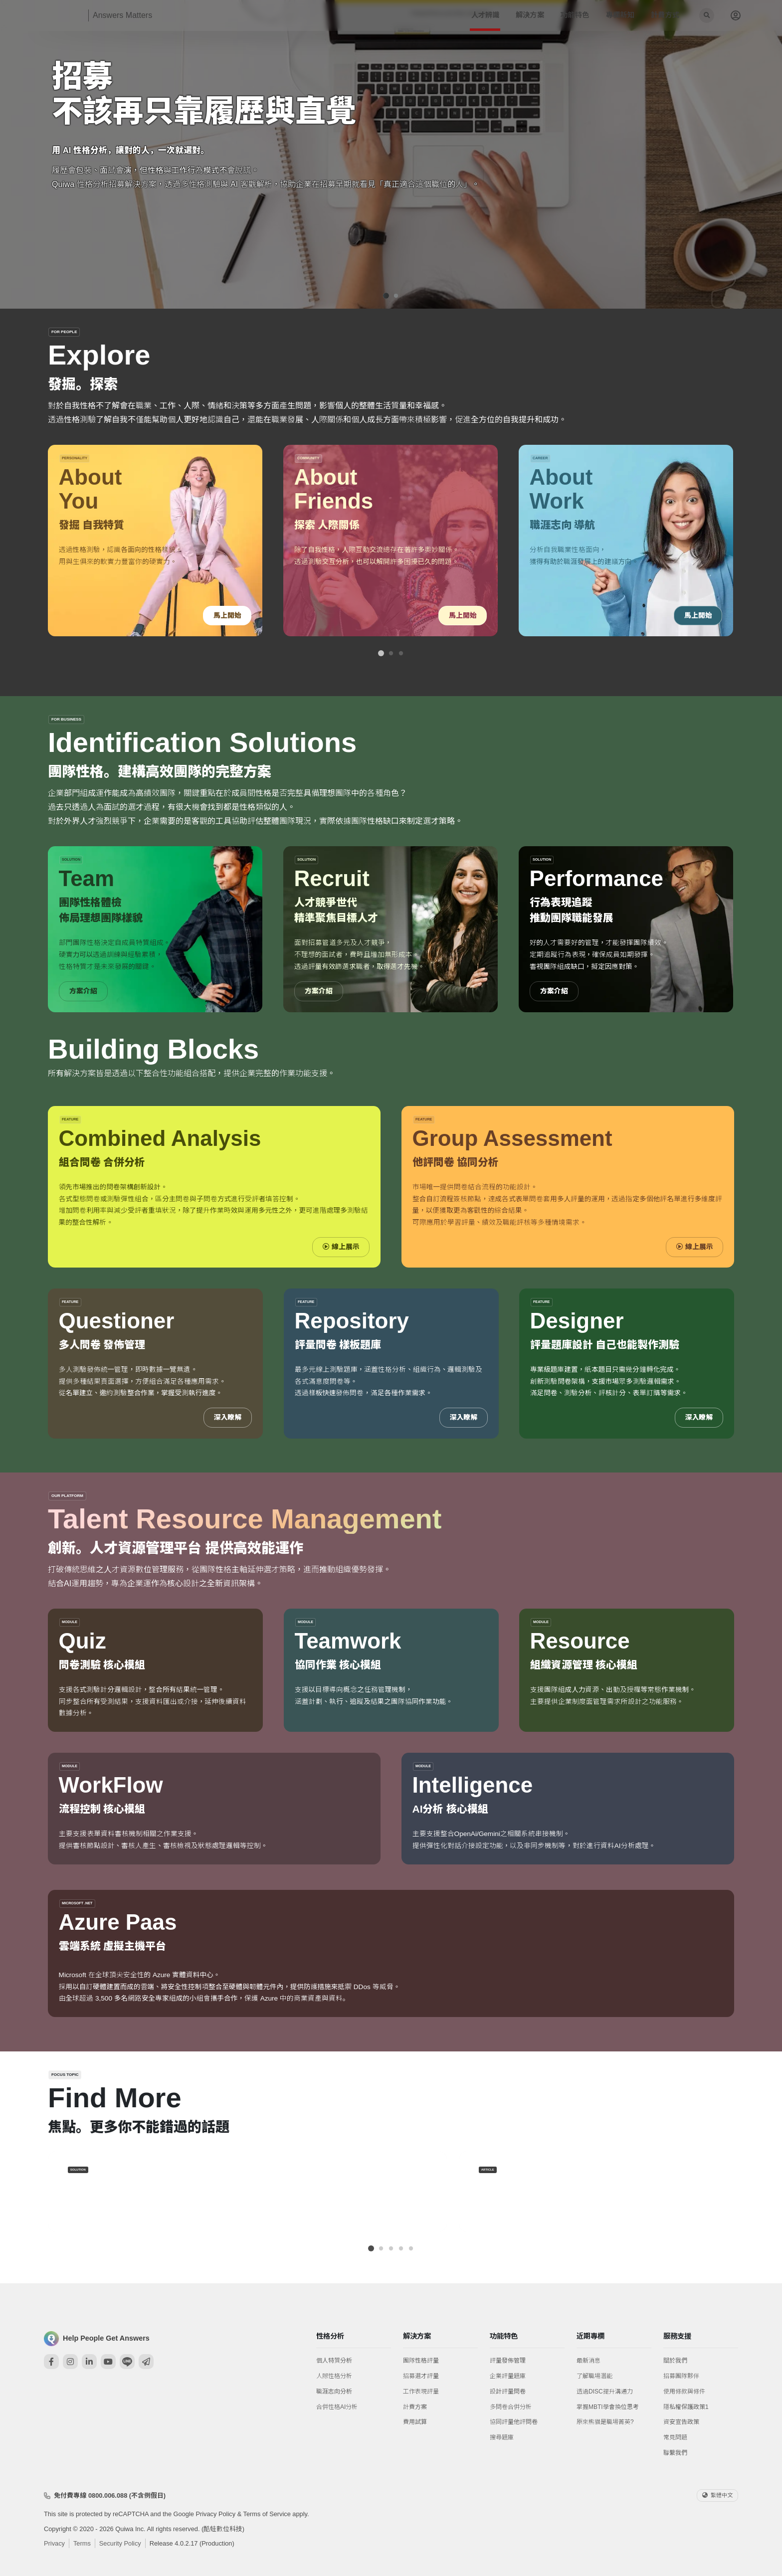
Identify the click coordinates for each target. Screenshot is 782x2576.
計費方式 (665, 15)
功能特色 (575, 15)
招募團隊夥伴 (681, 2376)
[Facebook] (51, 2362)
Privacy (54, 2543)
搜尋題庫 (502, 2437)
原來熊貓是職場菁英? (605, 2421)
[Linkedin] (89, 2362)
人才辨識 (485, 15)
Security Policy (120, 2543)
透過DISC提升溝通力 (605, 2391)
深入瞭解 (227, 1418)
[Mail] (146, 2362)
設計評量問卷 (508, 2391)
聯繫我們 (675, 2452)
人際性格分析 (334, 2376)
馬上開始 (227, 615)
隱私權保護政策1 (686, 2406)
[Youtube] (108, 2362)
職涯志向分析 (334, 2391)
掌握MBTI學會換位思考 (608, 2406)
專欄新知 (620, 15)
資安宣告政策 (681, 2421)
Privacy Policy (215, 2514)
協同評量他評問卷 (514, 2421)
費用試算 (415, 2421)
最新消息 (588, 2360)
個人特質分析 (334, 2360)
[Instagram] (70, 2362)
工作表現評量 (421, 2391)
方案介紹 (83, 991)
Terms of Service (267, 2514)
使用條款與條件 (684, 2391)
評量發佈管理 (508, 2360)
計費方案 (415, 2406)
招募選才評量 (421, 2376)
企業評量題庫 (508, 2376)
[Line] (127, 2362)
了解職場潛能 (594, 2376)
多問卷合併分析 (511, 2406)
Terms (82, 2543)
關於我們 (675, 2360)
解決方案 (530, 15)
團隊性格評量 (421, 2360)
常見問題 (675, 2437)
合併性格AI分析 (337, 2406)
